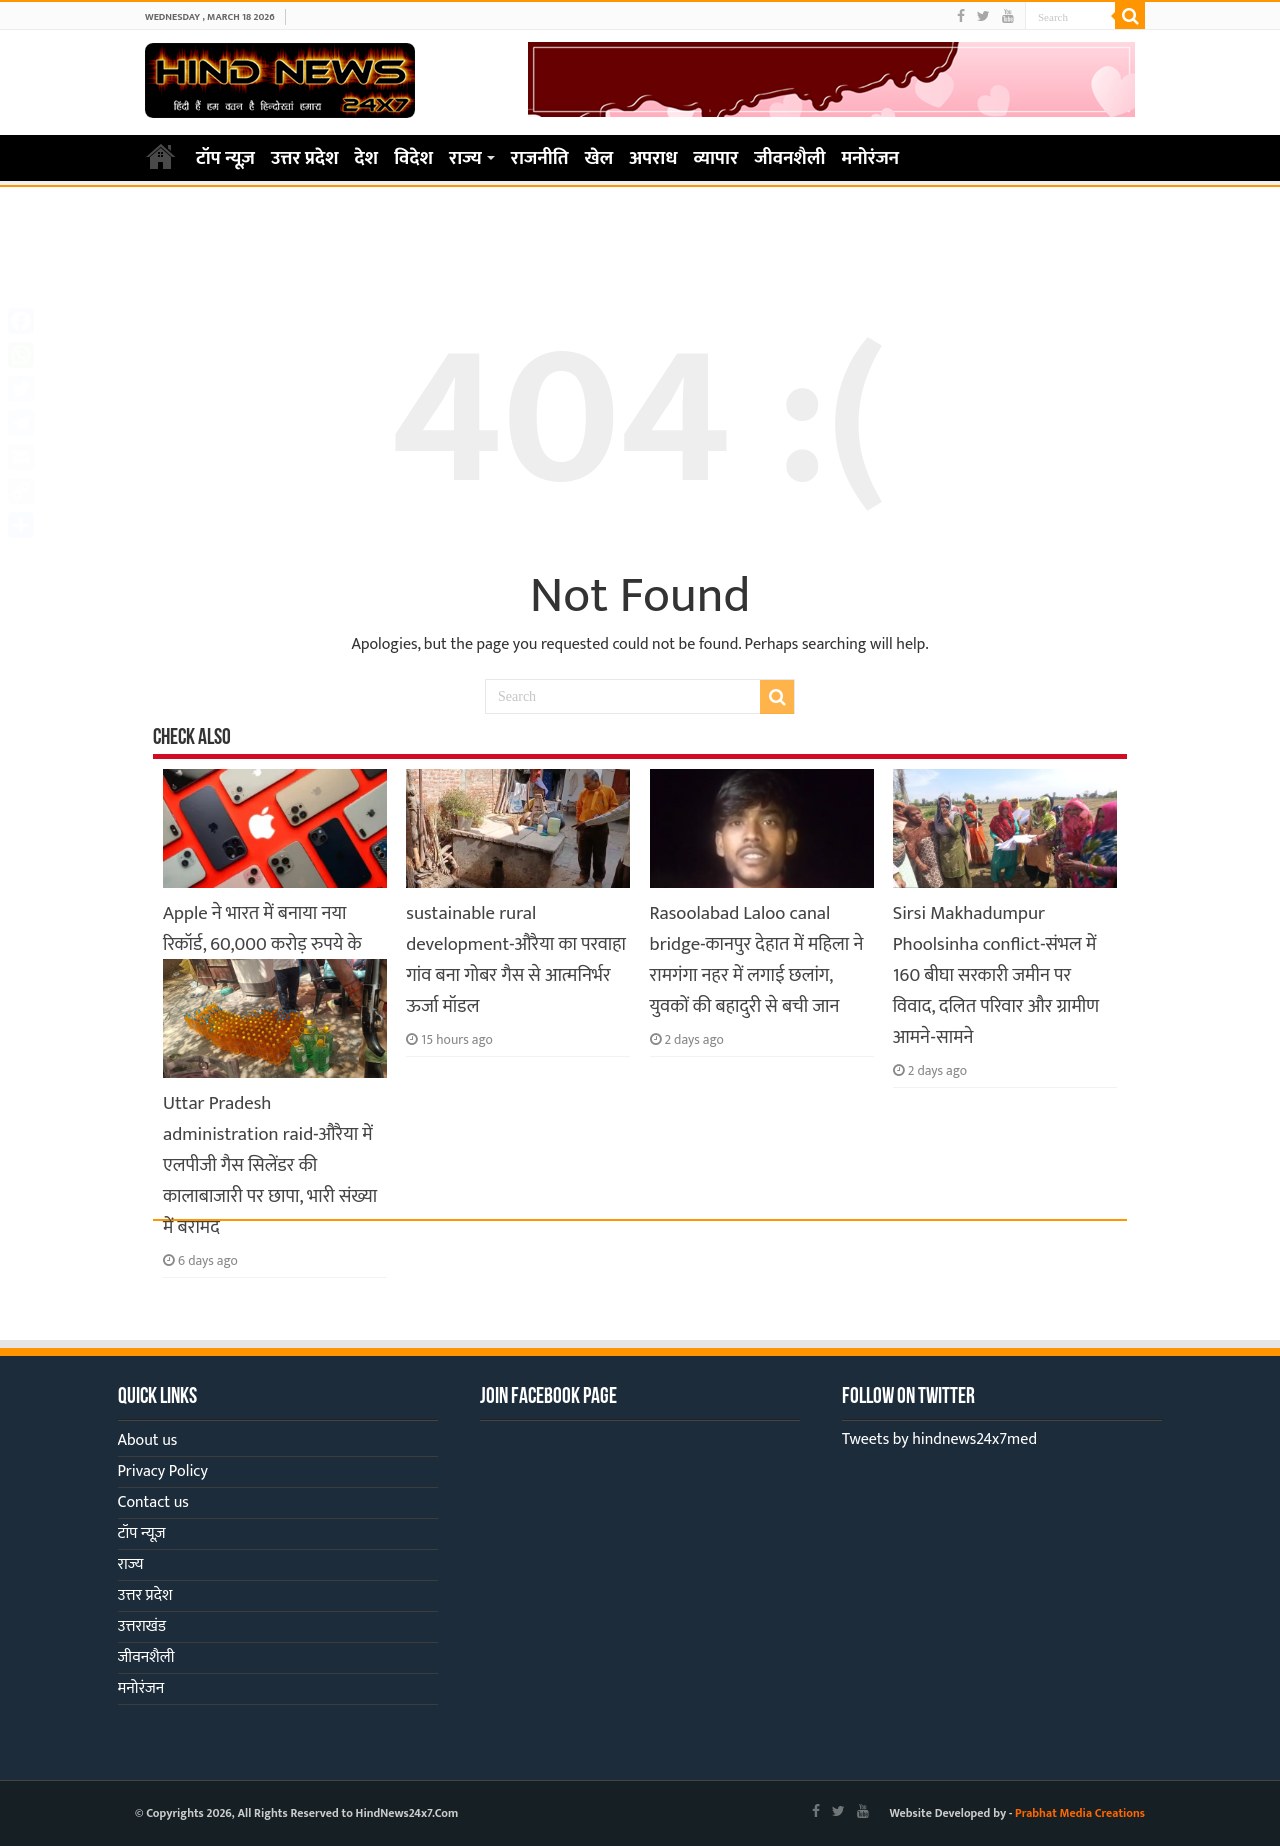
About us (148, 1440)
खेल (599, 158)
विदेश (413, 158)
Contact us (153, 1502)
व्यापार (716, 158)
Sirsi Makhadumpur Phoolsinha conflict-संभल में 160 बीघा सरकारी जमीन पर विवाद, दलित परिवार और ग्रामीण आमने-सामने (996, 975)
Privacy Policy (163, 1471)
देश (367, 158)
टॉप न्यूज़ (225, 158)
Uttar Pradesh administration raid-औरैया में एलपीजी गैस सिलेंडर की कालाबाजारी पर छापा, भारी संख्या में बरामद (270, 1165)
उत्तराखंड (142, 1626)
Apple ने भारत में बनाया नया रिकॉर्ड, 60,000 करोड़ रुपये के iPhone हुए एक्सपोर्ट (262, 944)
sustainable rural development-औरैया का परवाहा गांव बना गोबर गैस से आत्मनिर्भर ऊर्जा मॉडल (516, 960)
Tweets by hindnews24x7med (939, 1439)
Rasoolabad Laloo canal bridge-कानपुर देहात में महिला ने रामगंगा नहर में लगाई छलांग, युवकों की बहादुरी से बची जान (757, 960)
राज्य (465, 158)
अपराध (653, 158)
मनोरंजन (871, 158)
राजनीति (540, 158)
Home (161, 156)
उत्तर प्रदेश (305, 158)
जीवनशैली (789, 158)
